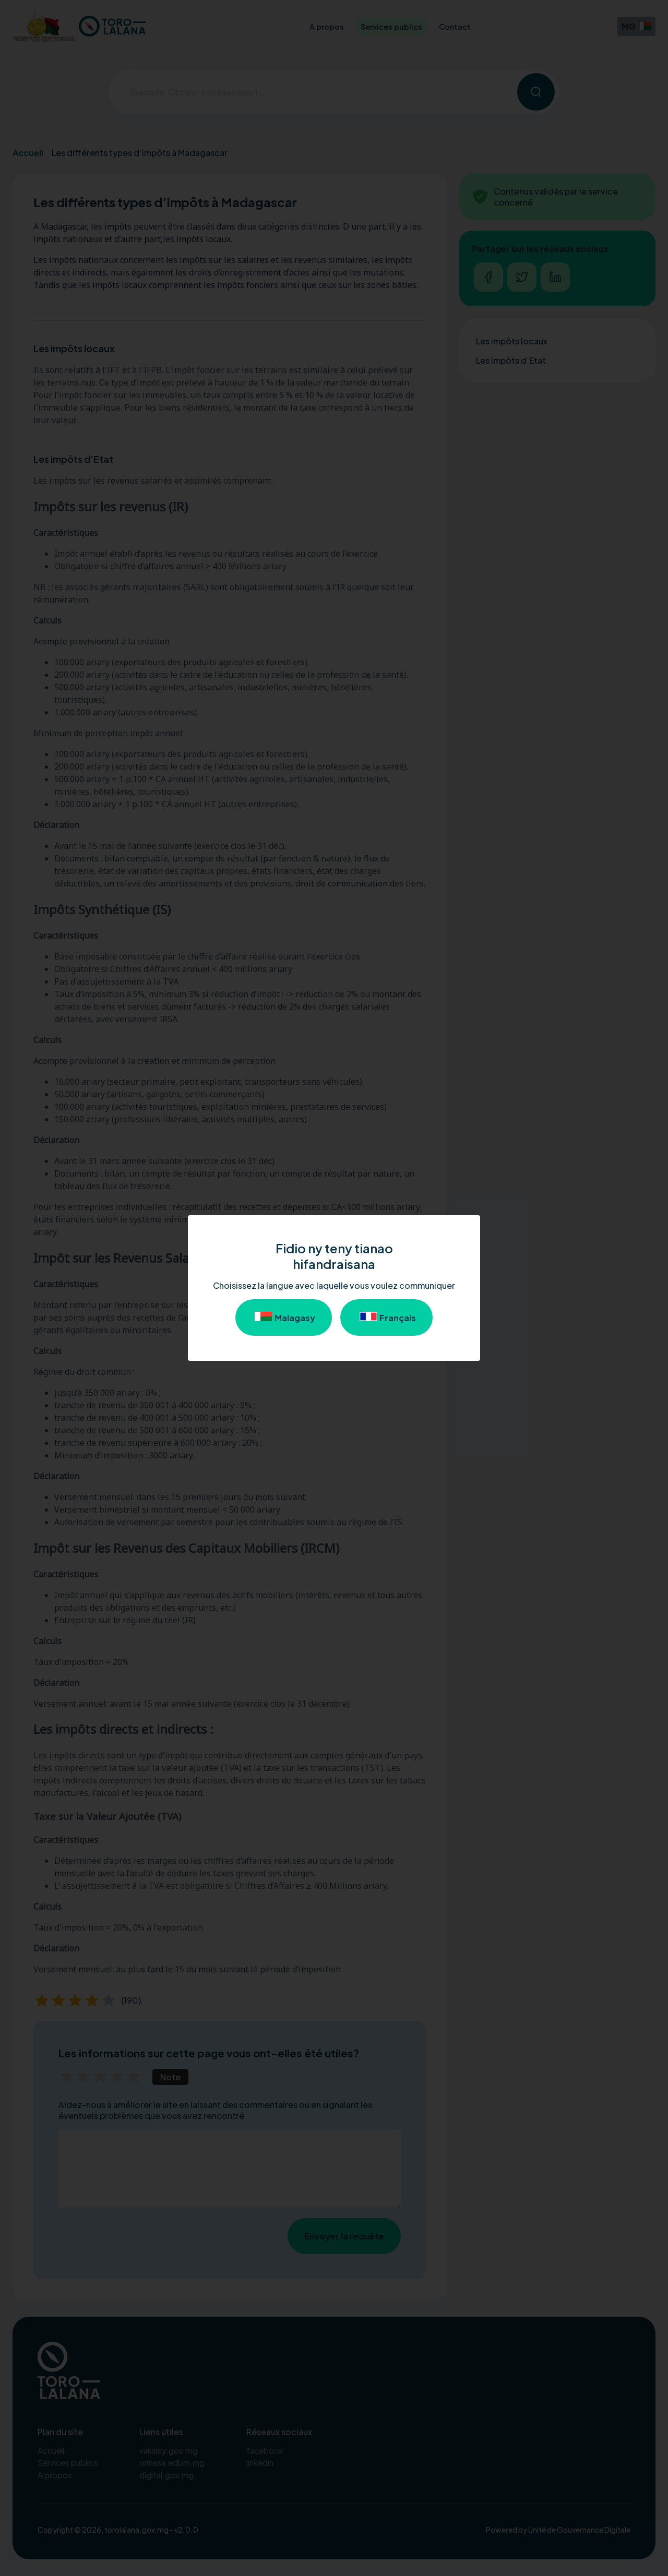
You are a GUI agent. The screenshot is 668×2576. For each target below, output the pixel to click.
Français (386, 1317)
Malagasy (283, 1317)
